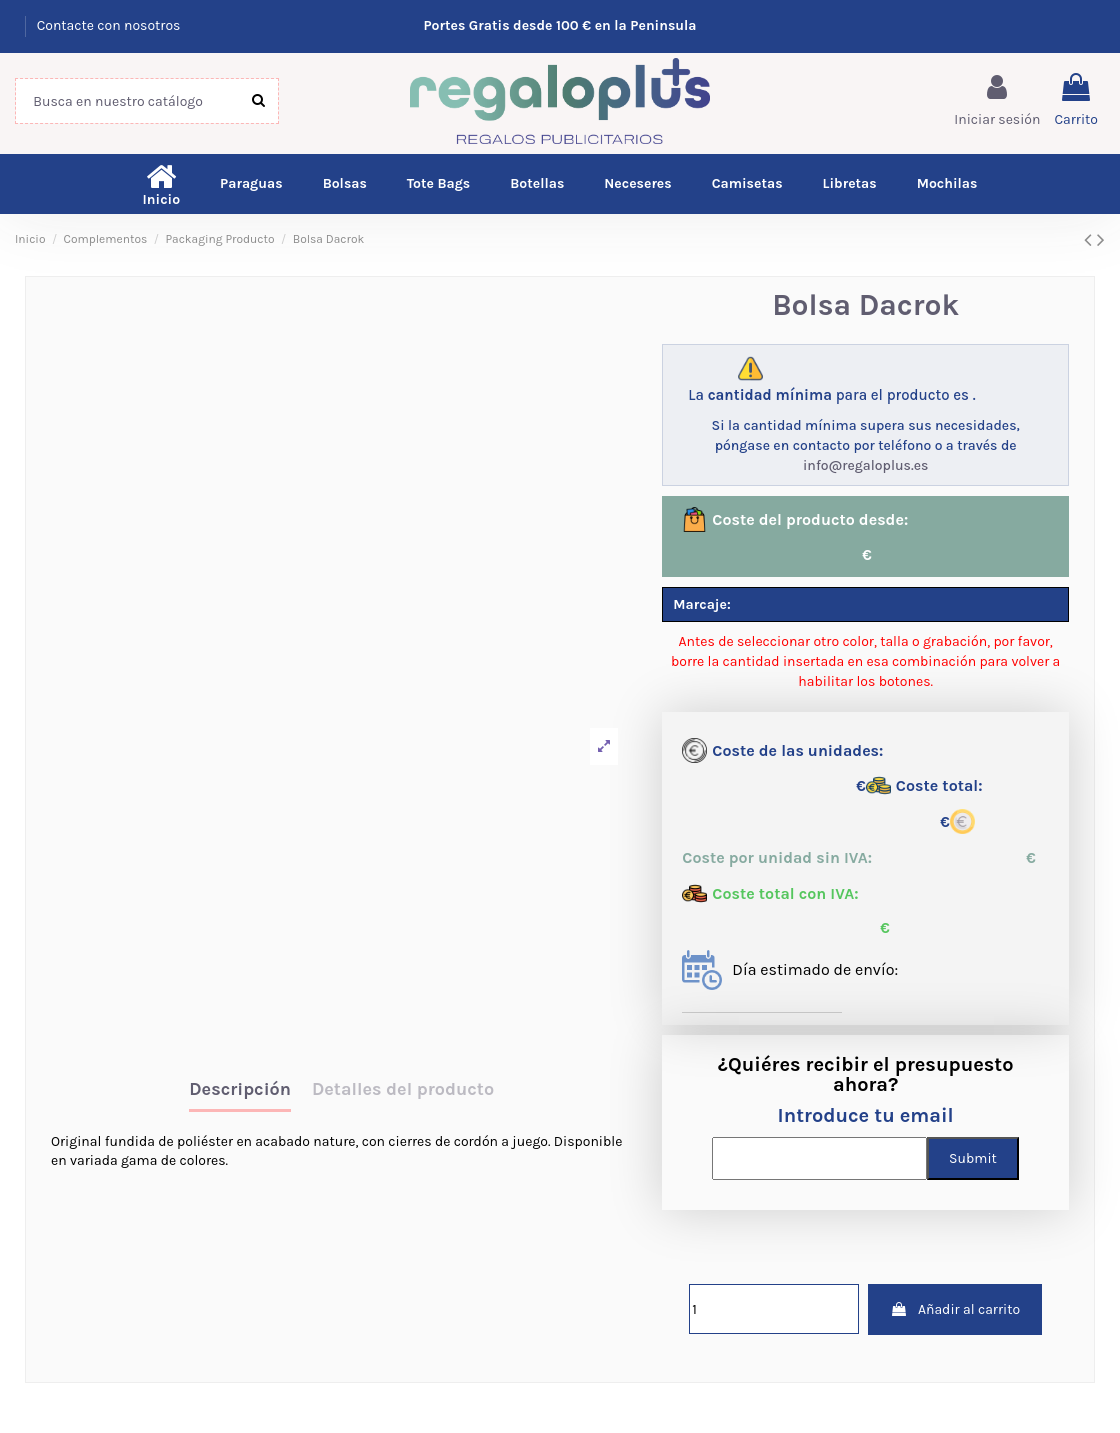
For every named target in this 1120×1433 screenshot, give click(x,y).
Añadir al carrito (955, 1309)
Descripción (240, 1090)
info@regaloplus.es (865, 465)
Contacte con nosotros (109, 25)
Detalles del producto (403, 1090)
